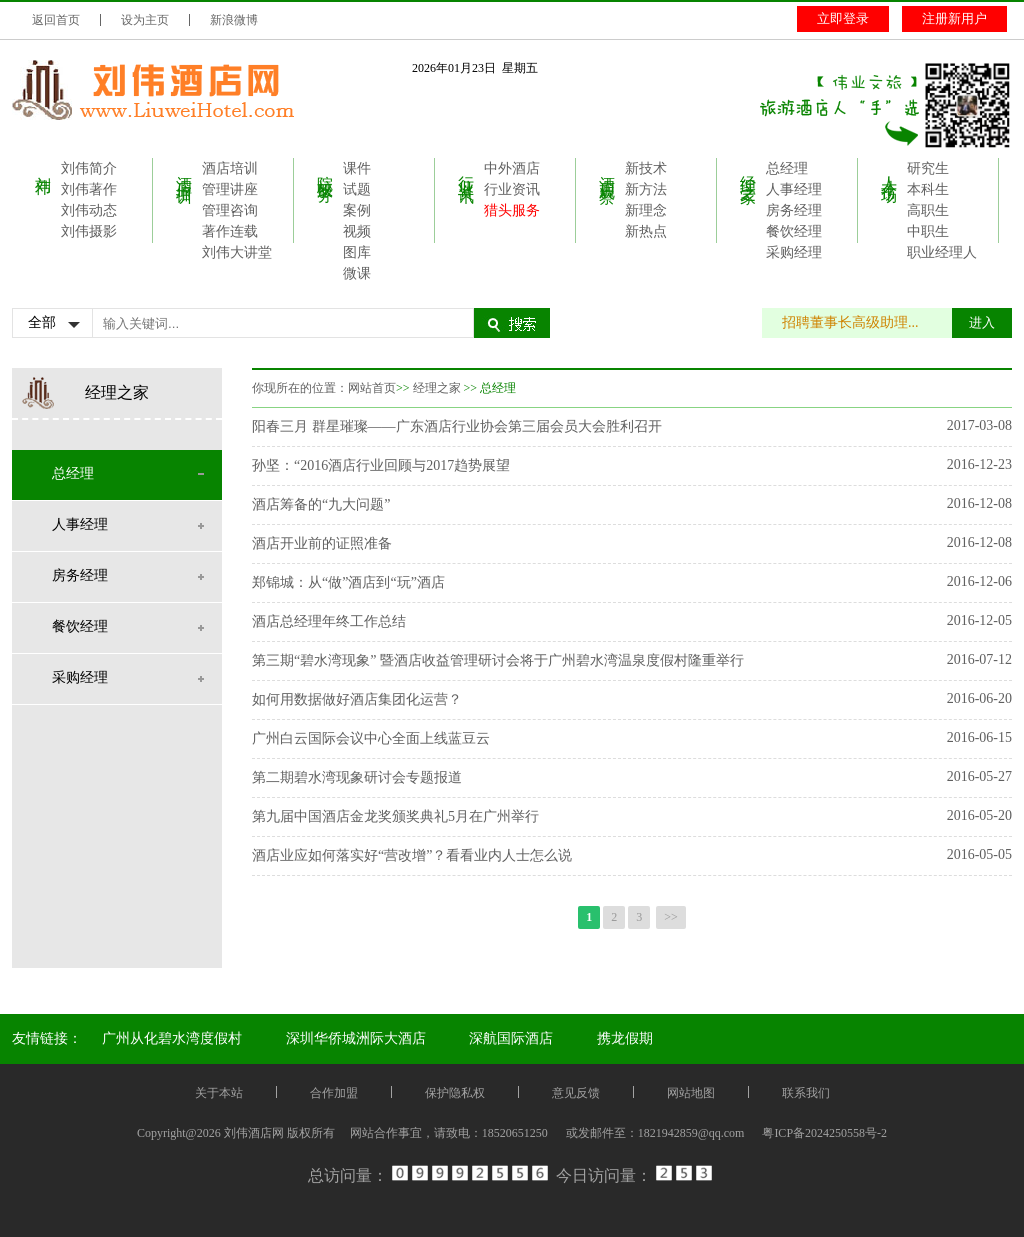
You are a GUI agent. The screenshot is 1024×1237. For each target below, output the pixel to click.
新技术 (646, 168)
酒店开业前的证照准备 (322, 543)
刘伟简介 (89, 168)
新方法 (646, 189)
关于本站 (219, 1093)
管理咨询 (230, 210)
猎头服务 (512, 210)
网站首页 (372, 388)
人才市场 (889, 171)
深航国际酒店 (511, 1038)
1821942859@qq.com (691, 1133)
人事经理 (794, 189)
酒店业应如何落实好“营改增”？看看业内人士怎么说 (412, 855)
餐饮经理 (794, 231)
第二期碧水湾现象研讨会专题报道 (357, 777)
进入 (982, 322)
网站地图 (691, 1093)
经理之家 (748, 171)
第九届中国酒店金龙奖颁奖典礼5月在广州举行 (395, 816)
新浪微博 (234, 20)
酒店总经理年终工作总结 (329, 621)
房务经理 (794, 210)
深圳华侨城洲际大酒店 (356, 1038)
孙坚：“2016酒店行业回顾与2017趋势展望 (381, 465)
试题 (357, 189)
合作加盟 (334, 1093)
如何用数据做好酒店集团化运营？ (357, 699)
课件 (357, 168)
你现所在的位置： (300, 388)
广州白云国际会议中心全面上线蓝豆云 (371, 738)
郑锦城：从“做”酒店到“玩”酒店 (348, 582)
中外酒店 (512, 168)
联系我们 (806, 1093)
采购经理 (794, 252)
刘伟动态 (89, 210)
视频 (357, 231)
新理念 (646, 210)
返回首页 (56, 20)
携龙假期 (625, 1038)
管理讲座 (230, 189)
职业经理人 (942, 252)
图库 (357, 252)
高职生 (928, 210)
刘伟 (43, 167)
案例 (357, 210)
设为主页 (145, 20)
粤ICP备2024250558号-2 (824, 1133)
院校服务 (325, 171)
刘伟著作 (89, 189)
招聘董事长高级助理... (860, 322)
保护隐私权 (455, 1093)
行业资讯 (466, 171)
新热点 (646, 231)
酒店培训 (184, 171)
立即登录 (843, 18)
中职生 (928, 231)
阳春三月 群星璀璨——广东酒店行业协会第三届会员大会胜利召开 (457, 426)
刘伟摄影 (89, 231)
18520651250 (515, 1133)
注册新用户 (954, 18)
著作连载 (230, 231)
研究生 (928, 168)
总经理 (787, 168)
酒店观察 (607, 171)
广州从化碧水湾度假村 (172, 1038)
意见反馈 (576, 1093)
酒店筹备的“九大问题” (321, 504)
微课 (357, 273)
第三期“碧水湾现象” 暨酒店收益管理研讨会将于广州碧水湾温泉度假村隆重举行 (498, 660)
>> (671, 917)
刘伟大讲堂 (237, 252)
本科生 (928, 189)
